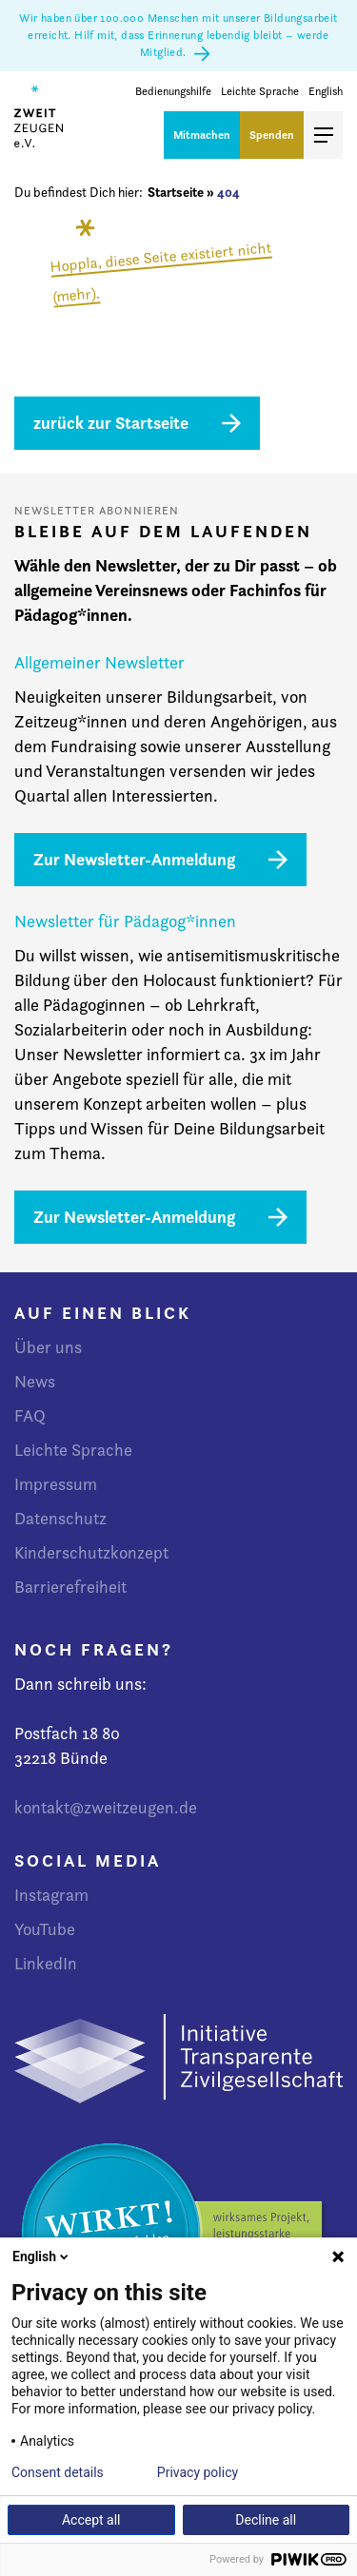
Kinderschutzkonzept (91, 1552)
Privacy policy (197, 2472)
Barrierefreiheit (70, 1587)
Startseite (176, 192)
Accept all (91, 2520)
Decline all (265, 2520)
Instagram (51, 1895)
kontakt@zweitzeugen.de (105, 1807)
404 (228, 192)
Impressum (55, 1484)
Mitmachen (201, 134)
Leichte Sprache (260, 92)
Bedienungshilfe (173, 92)
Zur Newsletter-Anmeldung (134, 859)
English (325, 92)
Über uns (48, 1347)
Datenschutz (60, 1518)
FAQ (30, 1415)
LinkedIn (45, 1963)
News (34, 1381)
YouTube (44, 1929)
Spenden (271, 134)
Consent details (57, 2472)
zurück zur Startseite (110, 423)
